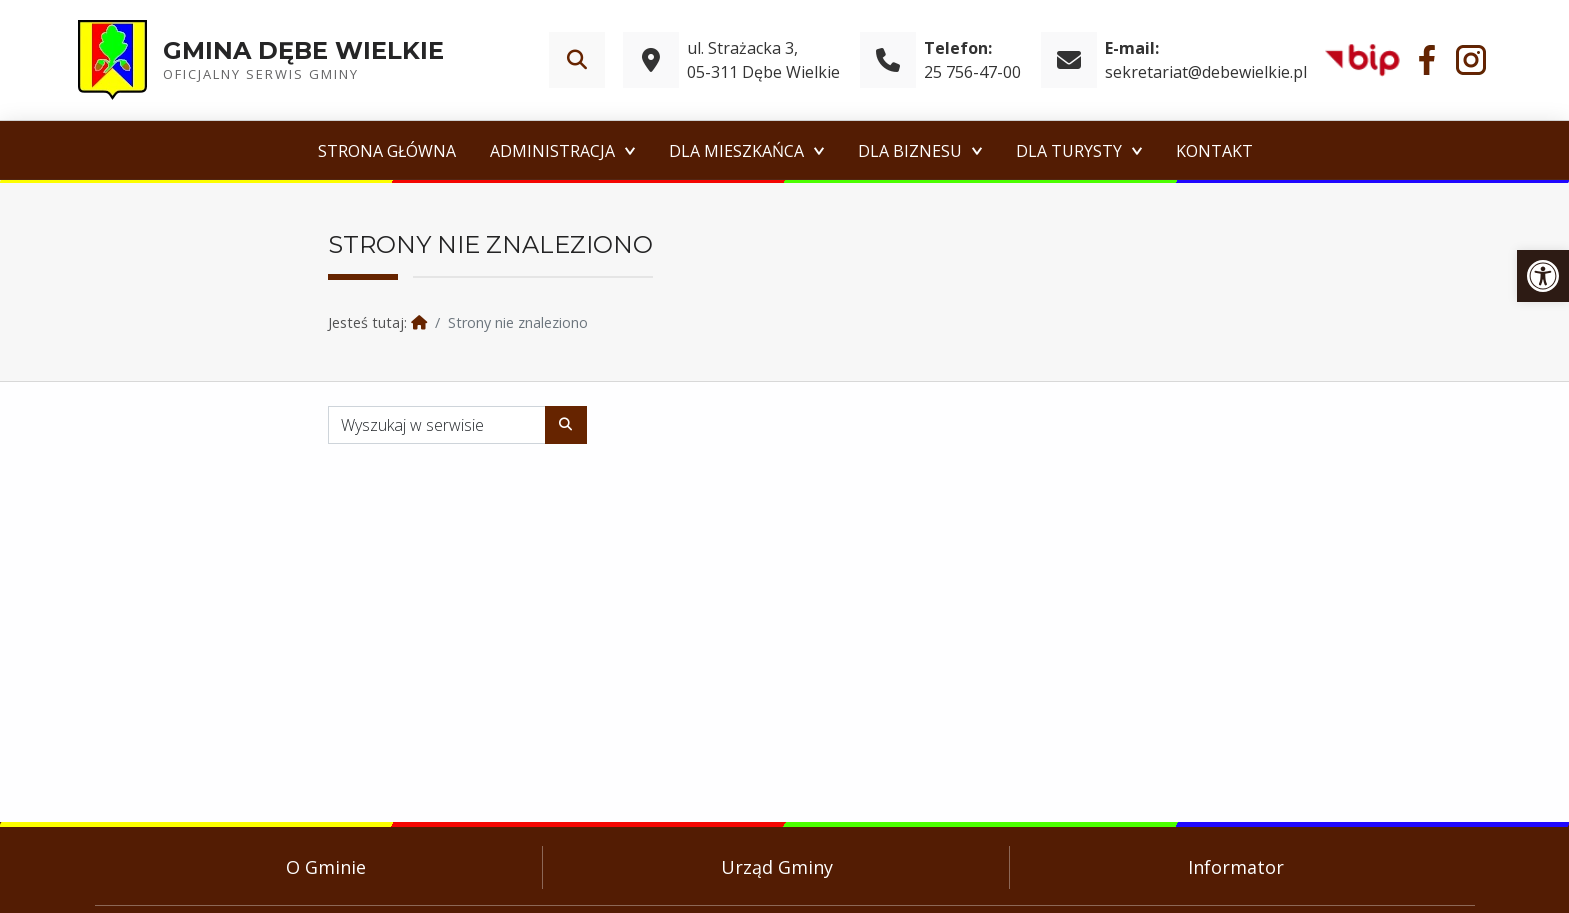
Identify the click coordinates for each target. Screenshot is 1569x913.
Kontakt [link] (1214, 151)
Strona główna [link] (387, 151)
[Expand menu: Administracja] (630, 151)
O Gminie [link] (326, 867)
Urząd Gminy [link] (777, 867)
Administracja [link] (552, 151)
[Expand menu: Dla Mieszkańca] (819, 151)
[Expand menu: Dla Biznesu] (977, 151)
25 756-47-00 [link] (972, 72)
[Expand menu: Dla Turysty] (1137, 151)
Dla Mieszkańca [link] (736, 151)
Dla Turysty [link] (1069, 151)
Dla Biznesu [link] (910, 151)
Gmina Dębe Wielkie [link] (303, 50)
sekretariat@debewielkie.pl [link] (1206, 72)
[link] (1543, 276)
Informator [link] (1236, 867)
